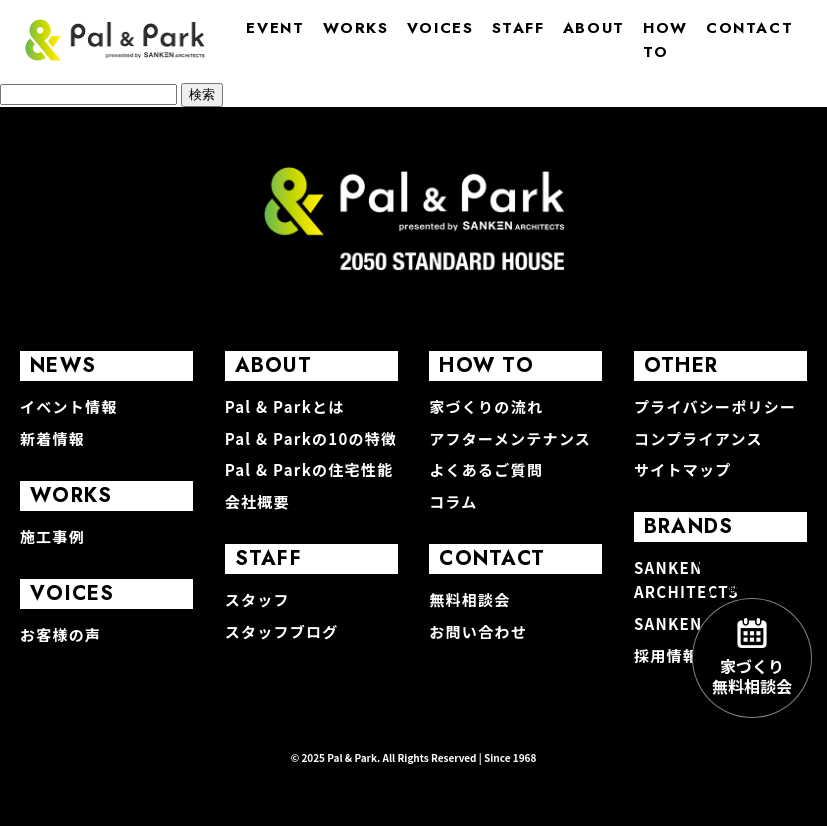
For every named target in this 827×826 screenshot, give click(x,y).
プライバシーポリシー (715, 406)
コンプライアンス (698, 438)
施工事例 (52, 536)
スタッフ (257, 599)
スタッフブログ (282, 631)
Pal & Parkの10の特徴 (311, 438)
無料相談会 (469, 599)
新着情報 (52, 438)
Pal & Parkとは (285, 406)
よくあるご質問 (486, 469)
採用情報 (666, 655)
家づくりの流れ (486, 406)
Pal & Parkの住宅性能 (309, 469)
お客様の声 (60, 634)
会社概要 (257, 501)
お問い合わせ (478, 631)
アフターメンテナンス (510, 438)
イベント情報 (69, 406)
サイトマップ (683, 469)
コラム (453, 501)
